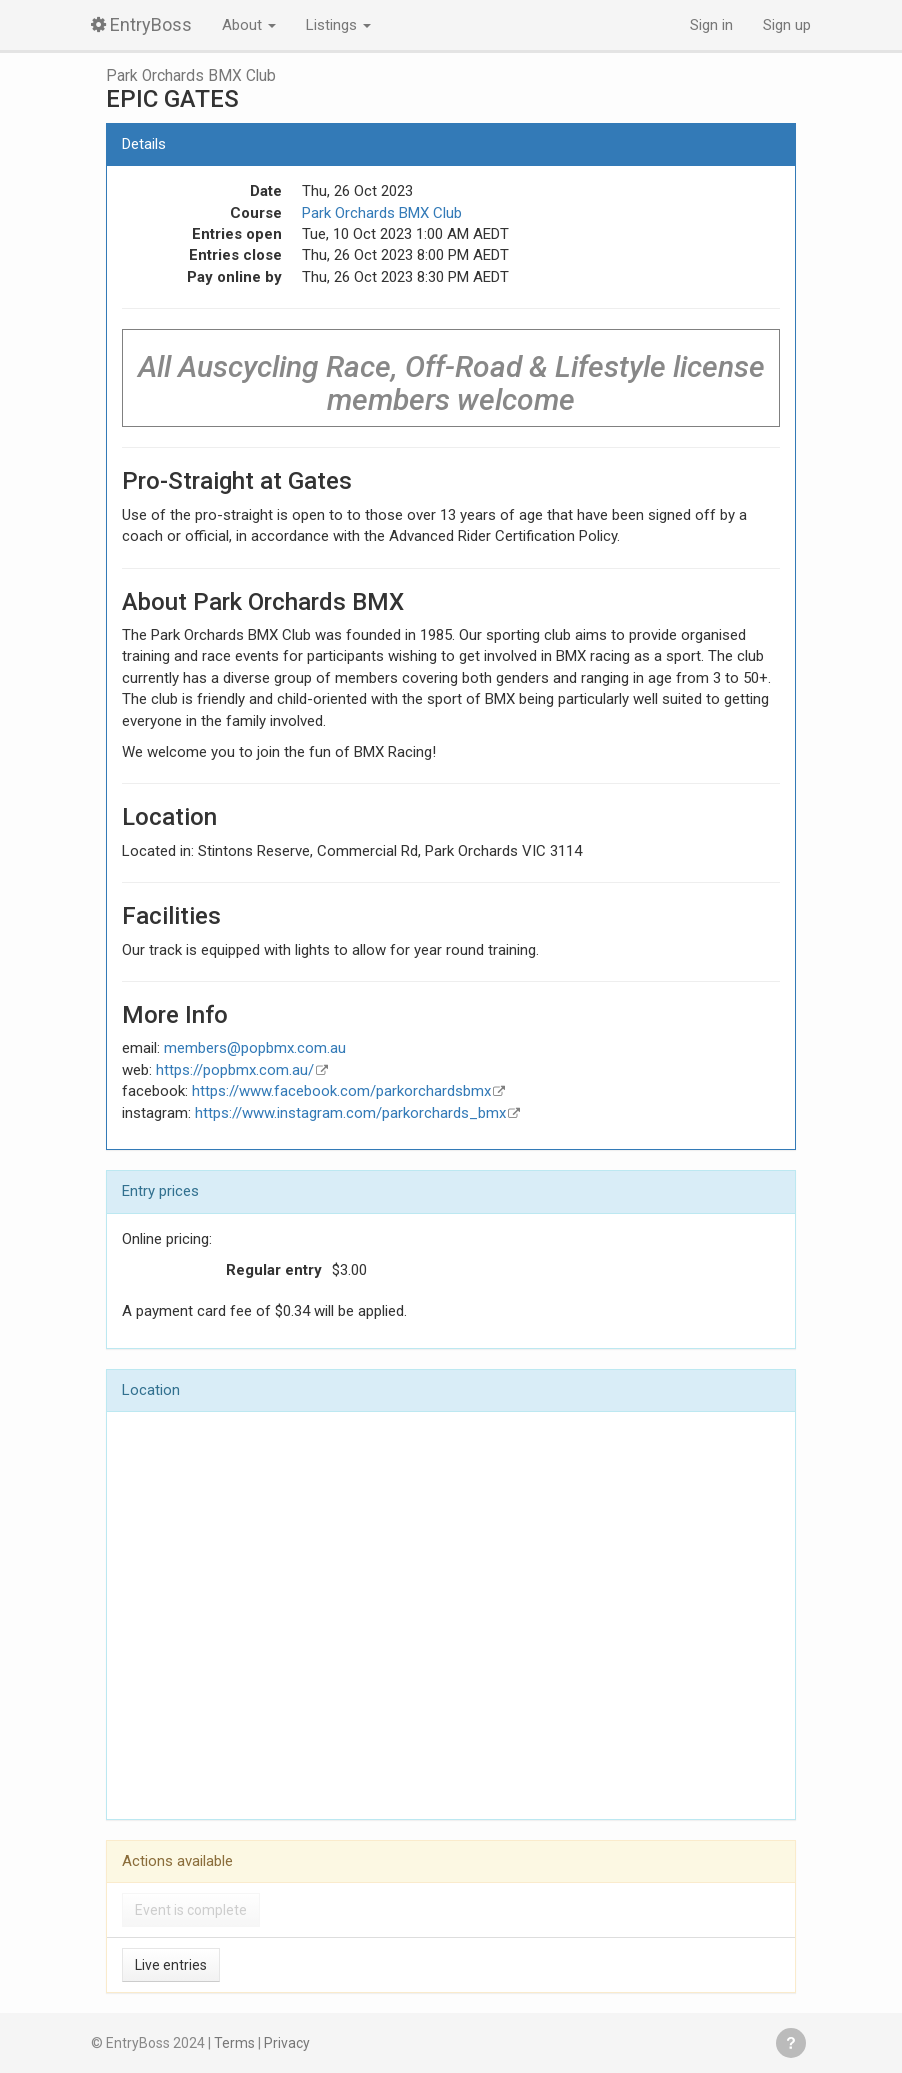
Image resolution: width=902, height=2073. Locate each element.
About (249, 25)
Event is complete (191, 1910)
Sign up (787, 25)
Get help (791, 2043)
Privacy (287, 2043)
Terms (234, 2043)
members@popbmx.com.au (255, 1048)
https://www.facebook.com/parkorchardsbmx (341, 1091)
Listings (338, 25)
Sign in (711, 25)
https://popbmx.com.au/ (235, 1070)
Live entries (171, 1965)
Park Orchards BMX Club (191, 76)
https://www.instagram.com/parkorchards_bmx (350, 1113)
